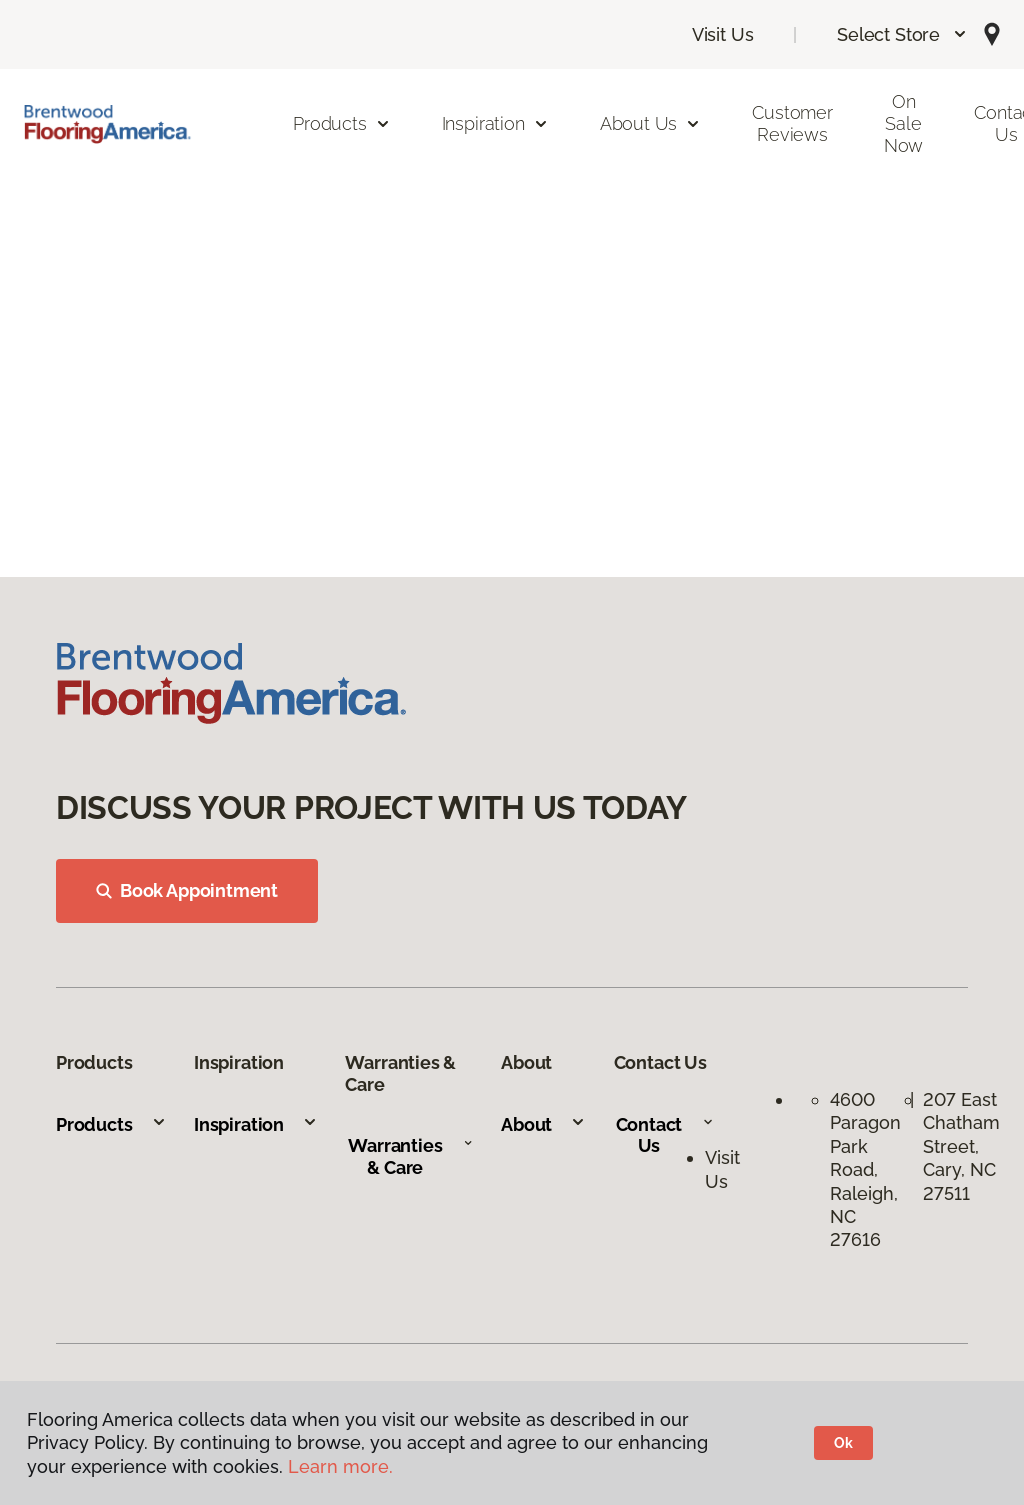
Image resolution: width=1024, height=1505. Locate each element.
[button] (902, 34)
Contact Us (665, 1135)
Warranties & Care (410, 1156)
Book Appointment (187, 890)
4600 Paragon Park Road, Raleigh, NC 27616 (865, 1169)
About (543, 1124)
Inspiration (256, 1124)
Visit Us (723, 34)
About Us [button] (651, 123)
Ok (843, 1443)
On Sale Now (903, 123)
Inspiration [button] (495, 123)
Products (111, 1124)
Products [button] (342, 123)
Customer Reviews (792, 123)
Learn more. (340, 1466)
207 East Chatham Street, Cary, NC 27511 (961, 1146)
